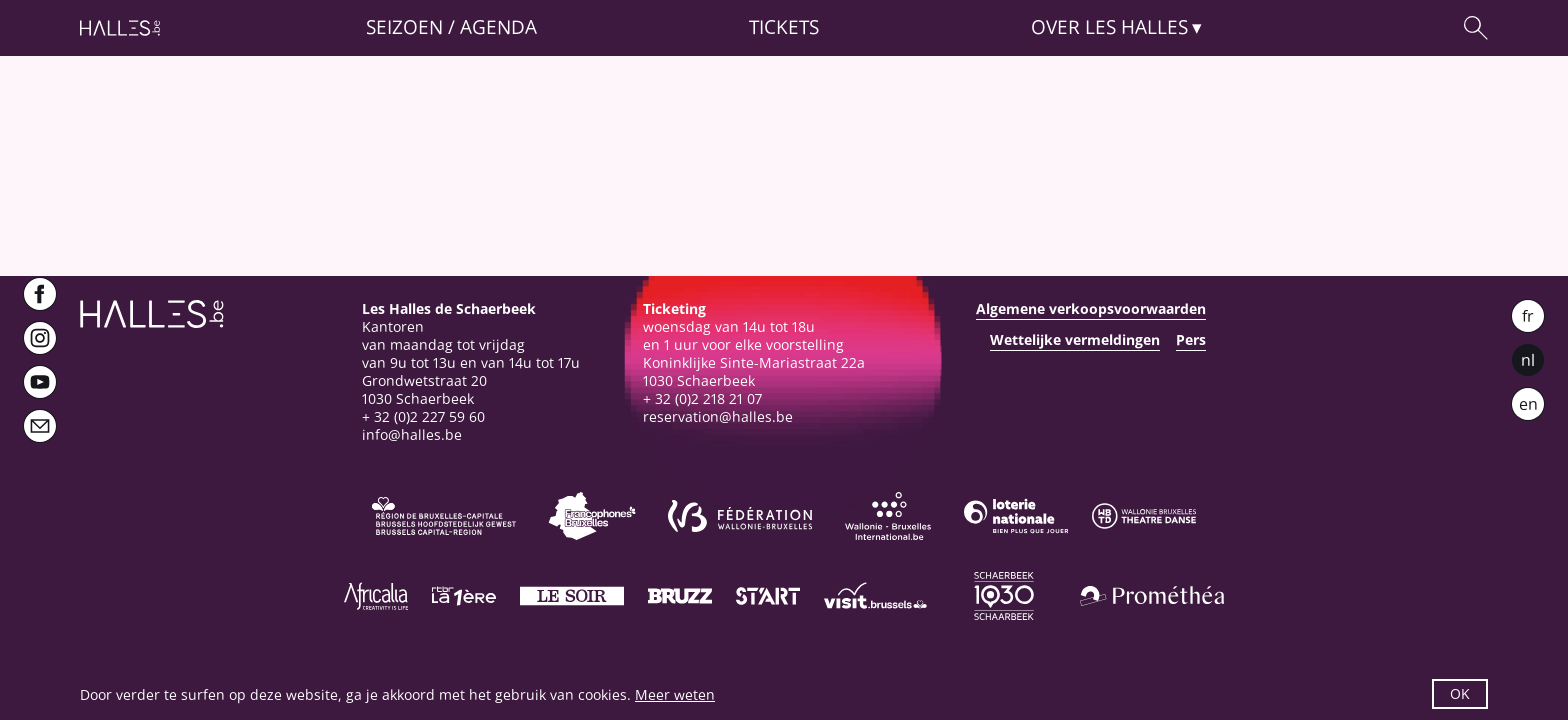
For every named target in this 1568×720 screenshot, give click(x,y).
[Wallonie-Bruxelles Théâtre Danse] (1144, 516)
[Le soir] (572, 596)
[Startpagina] (120, 28)
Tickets (784, 27)
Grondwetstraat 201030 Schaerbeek (424, 389)
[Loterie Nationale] (1016, 516)
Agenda (498, 27)
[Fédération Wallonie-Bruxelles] (740, 516)
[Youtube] (40, 382)
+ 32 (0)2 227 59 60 (423, 416)
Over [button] (1109, 27)
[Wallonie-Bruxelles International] (888, 516)
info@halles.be (412, 434)
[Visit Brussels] (876, 596)
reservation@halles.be (718, 416)
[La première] (464, 596)
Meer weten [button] (675, 694)
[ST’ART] (768, 596)
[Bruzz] (680, 596)
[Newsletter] (40, 426)
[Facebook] (40, 294)
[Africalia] (376, 596)
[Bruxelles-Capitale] (444, 516)
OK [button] (1460, 693)
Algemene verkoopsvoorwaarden (1091, 309)
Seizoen (404, 27)
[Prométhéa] (1152, 596)
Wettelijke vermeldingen (1075, 340)
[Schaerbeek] (1004, 596)
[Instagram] (40, 338)
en (1528, 404)
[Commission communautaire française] (592, 516)
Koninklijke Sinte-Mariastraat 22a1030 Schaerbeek (754, 371)
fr (1528, 316)
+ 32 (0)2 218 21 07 (702, 398)
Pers (1191, 340)
